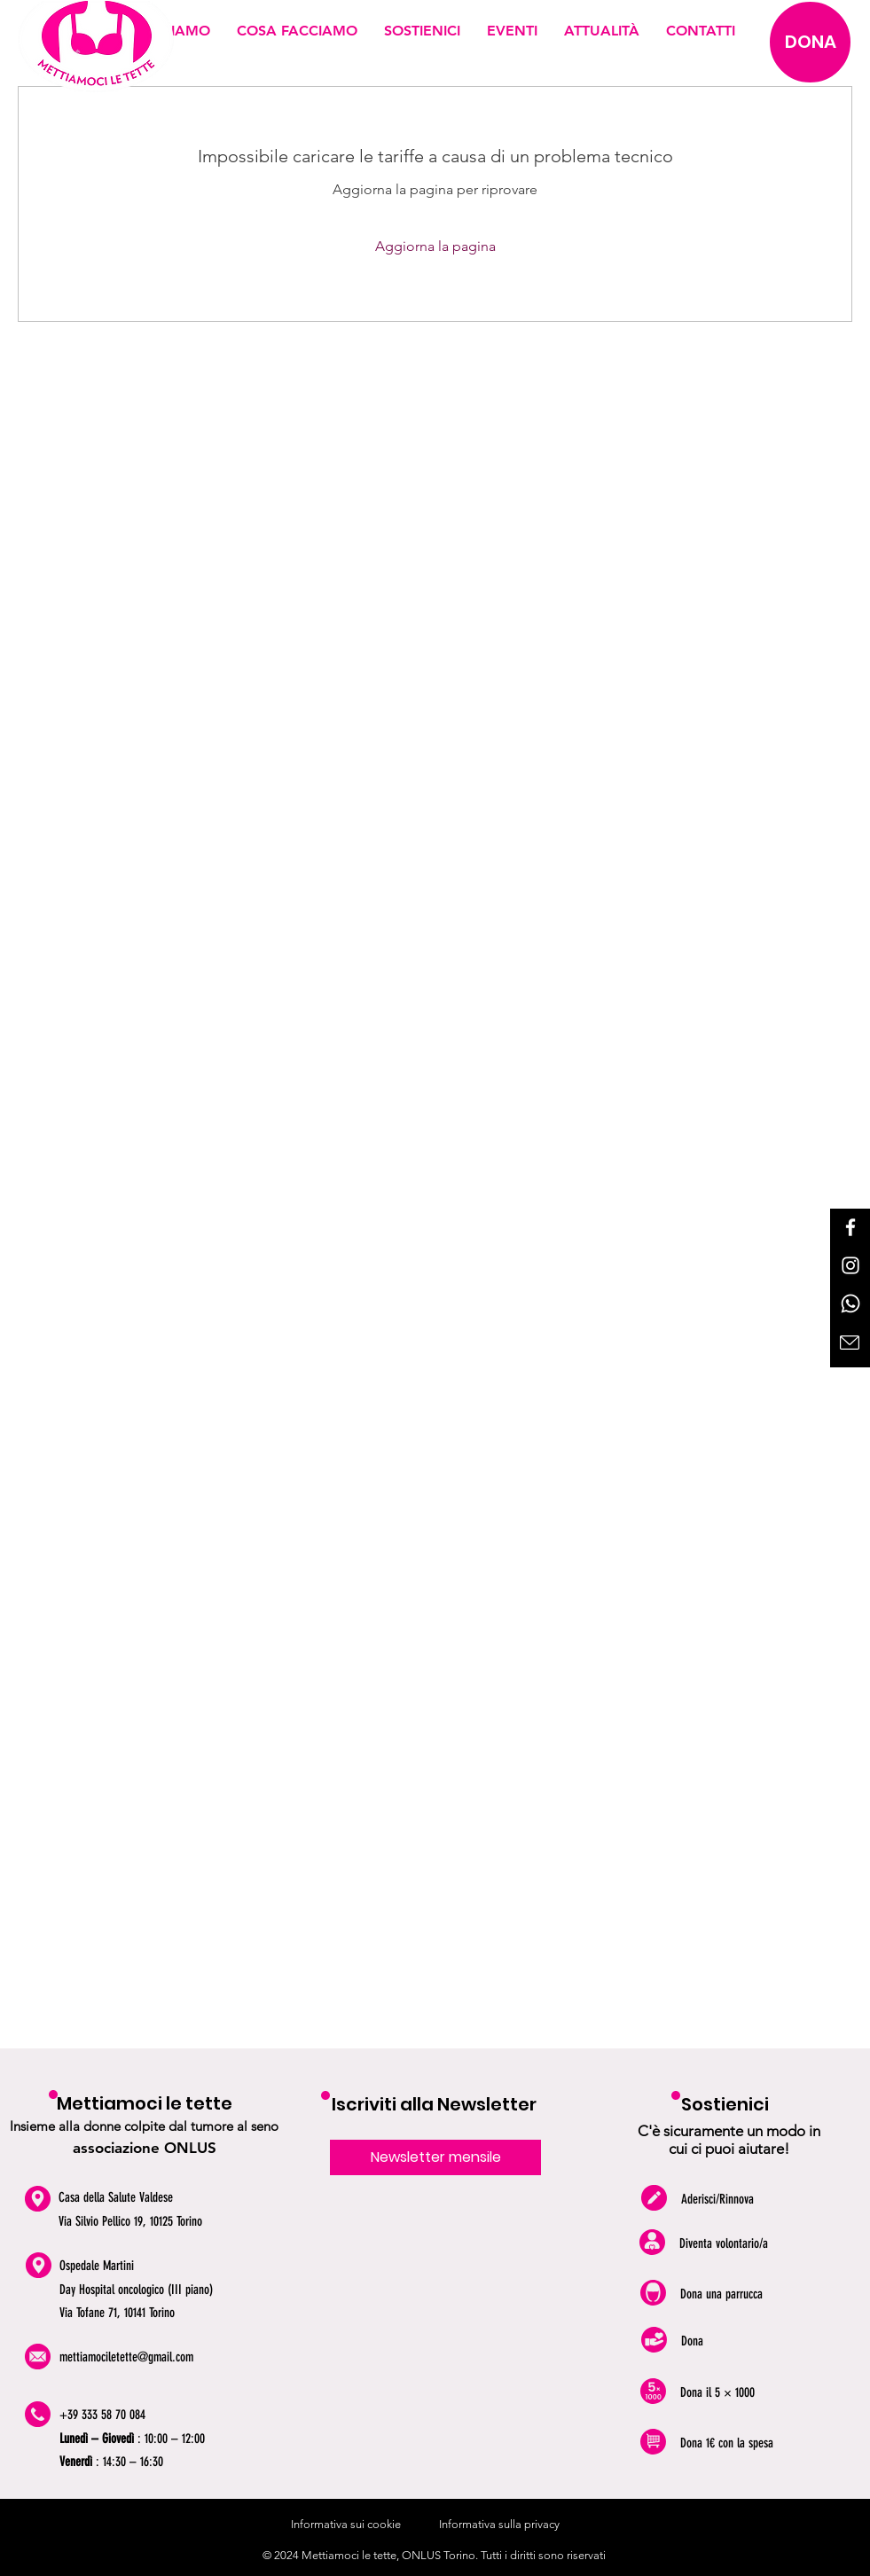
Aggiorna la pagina (435, 246)
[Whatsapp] (850, 1303)
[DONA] (810, 42)
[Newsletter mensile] (435, 2157)
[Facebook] (850, 1227)
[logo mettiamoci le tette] (96, 46)
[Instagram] (850, 1265)
